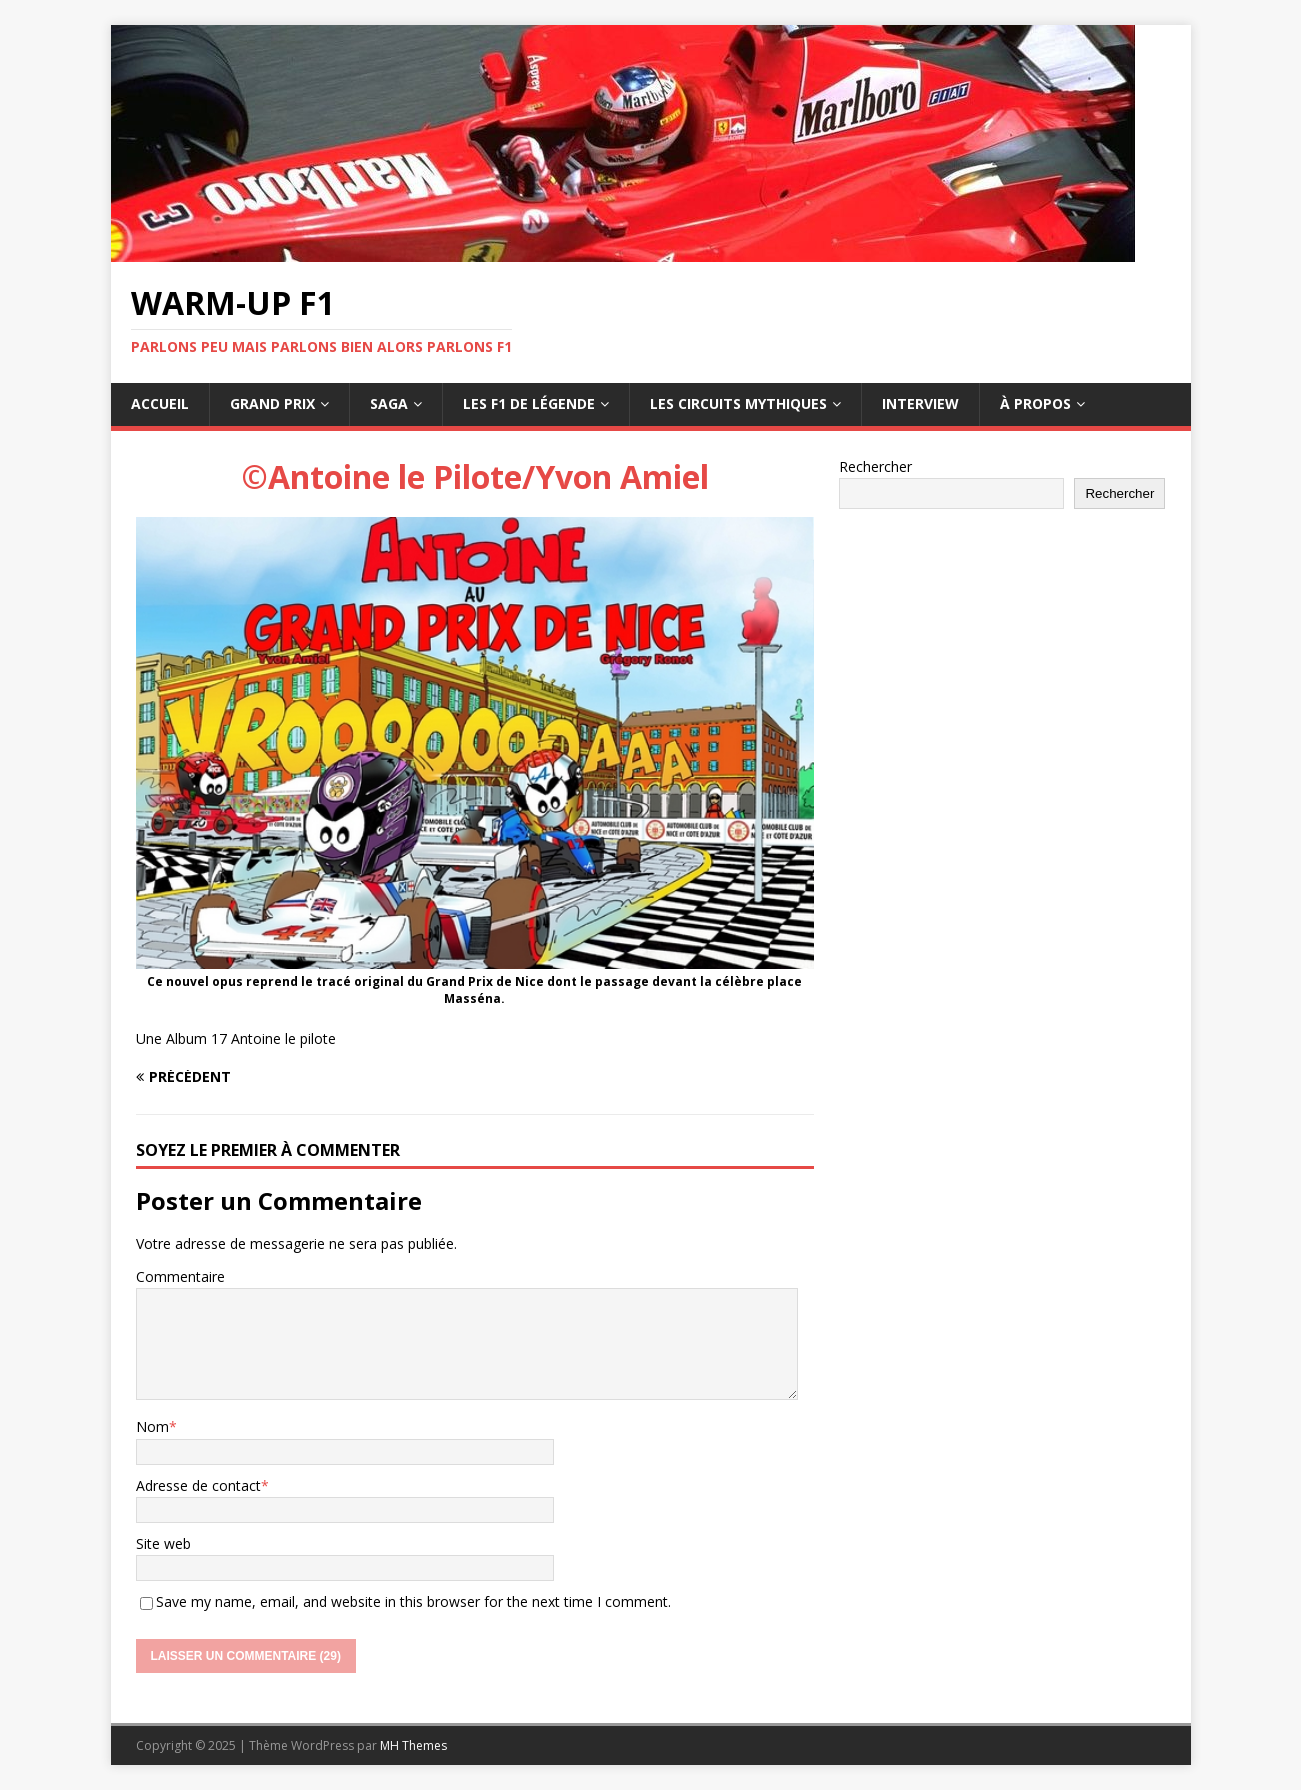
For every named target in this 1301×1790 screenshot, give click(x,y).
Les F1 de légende (529, 403)
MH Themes (413, 1745)
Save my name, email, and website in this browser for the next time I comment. (413, 1601)
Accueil (160, 403)
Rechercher (875, 466)
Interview (920, 403)
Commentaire (180, 1276)
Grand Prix (272, 403)
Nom (152, 1426)
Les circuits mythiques (738, 403)
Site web (163, 1543)
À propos (1035, 403)
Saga (389, 403)
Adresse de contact (198, 1485)
